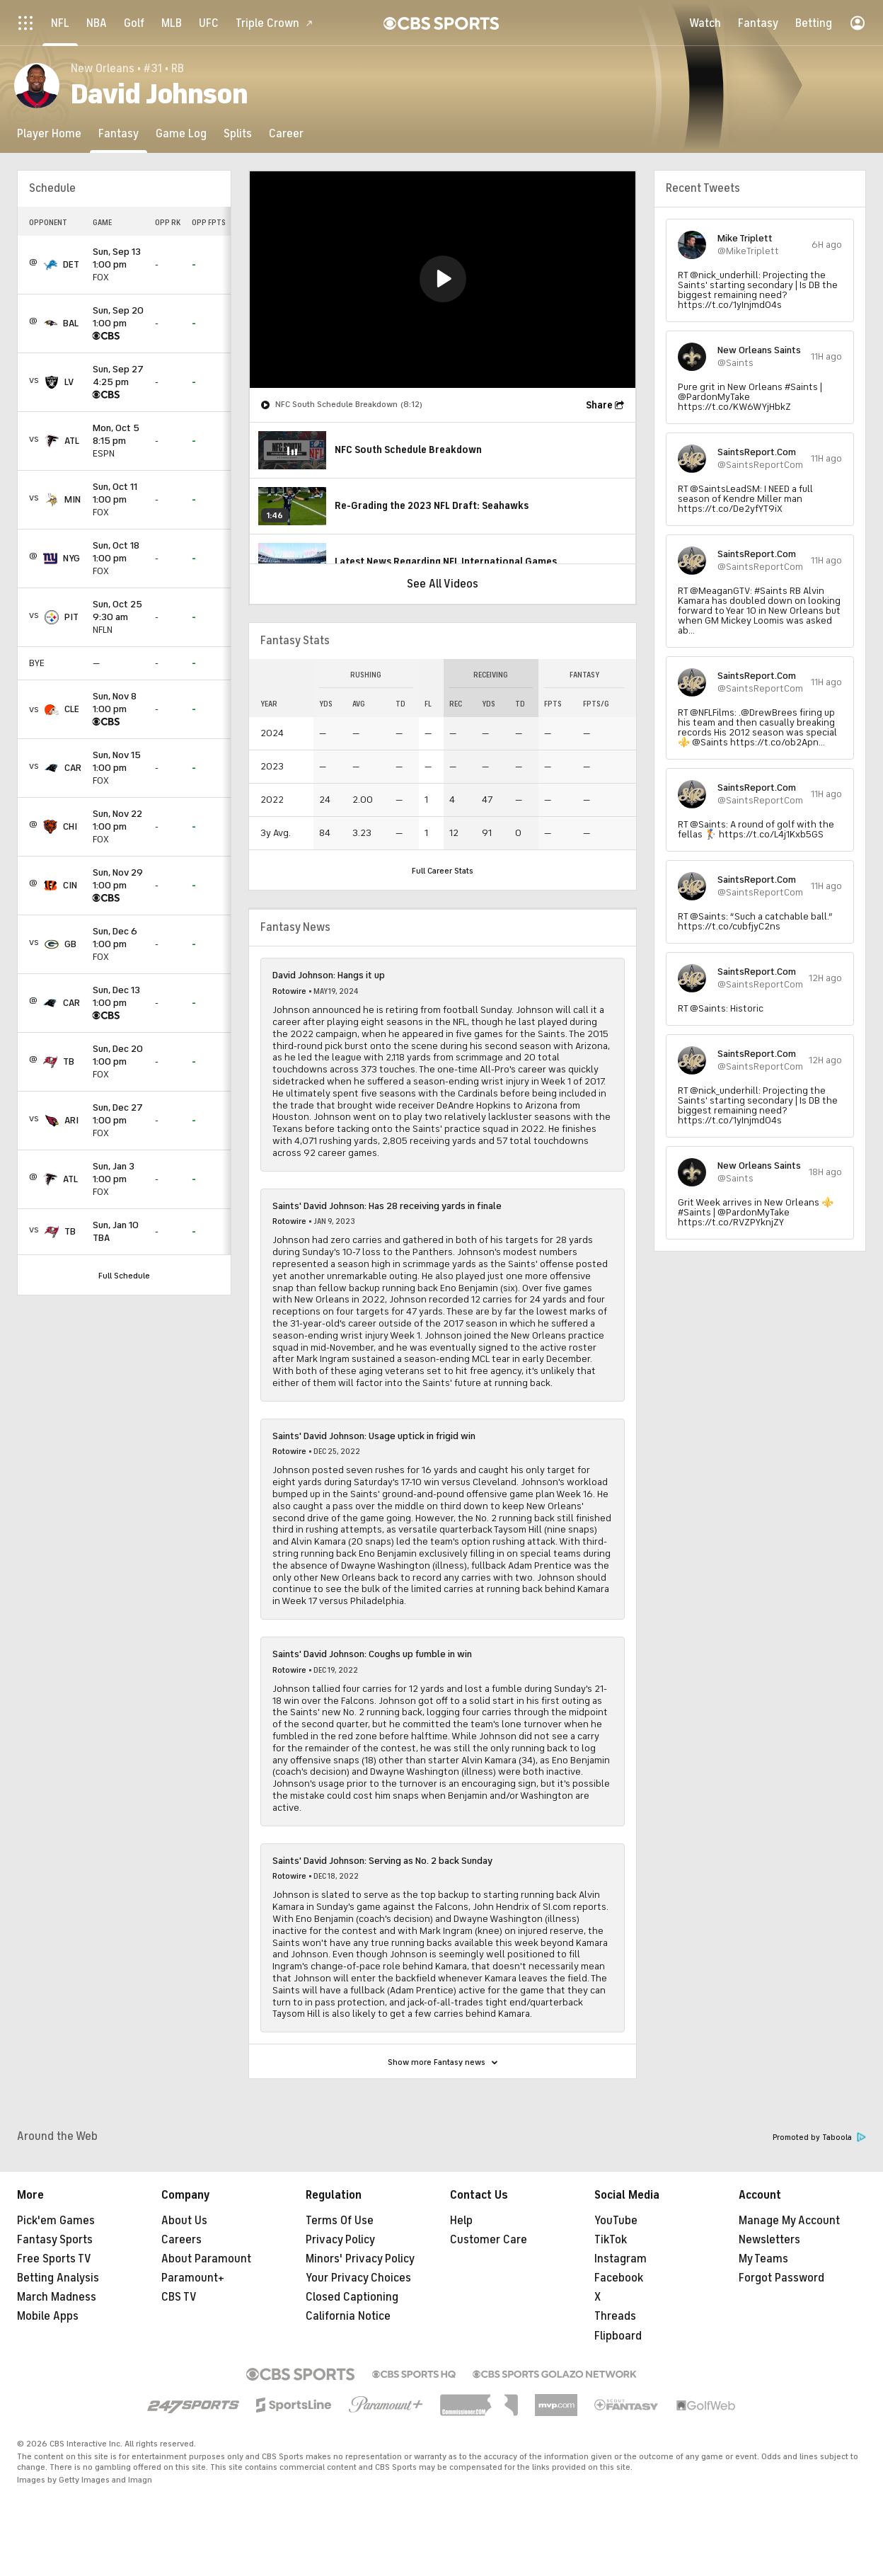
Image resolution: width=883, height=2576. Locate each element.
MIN (72, 499)
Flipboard (618, 2336)
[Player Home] (49, 133)
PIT (71, 617)
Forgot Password (781, 2278)
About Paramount (206, 2259)
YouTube (615, 2221)
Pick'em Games (56, 2221)
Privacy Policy (340, 2240)
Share (599, 405)
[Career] (286, 133)
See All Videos (442, 584)
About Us (184, 2221)
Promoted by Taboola (819, 2137)
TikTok (610, 2240)
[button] (443, 279)
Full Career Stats (442, 871)
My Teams (763, 2259)
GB (70, 944)
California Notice (348, 2316)
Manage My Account (789, 2221)
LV (69, 382)
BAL (71, 323)
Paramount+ (192, 2278)
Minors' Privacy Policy (360, 2259)
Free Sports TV (54, 2259)
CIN (70, 885)
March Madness (56, 2297)
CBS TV (179, 2297)
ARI (71, 1120)
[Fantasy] (118, 133)
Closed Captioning (352, 2297)
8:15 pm (118, 435)
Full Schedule (124, 1276)
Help (461, 2221)
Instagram (620, 2259)
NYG (71, 558)
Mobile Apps (48, 2316)
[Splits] (237, 133)
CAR (72, 768)
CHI (70, 826)
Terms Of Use (340, 2221)
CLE (71, 709)
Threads (615, 2316)
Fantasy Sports (55, 2240)
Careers (181, 2240)
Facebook (618, 2278)
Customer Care (488, 2240)
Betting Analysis (58, 2278)
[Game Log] (181, 133)
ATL (71, 441)
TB (68, 1061)
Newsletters (769, 2240)
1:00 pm (118, 258)
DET (71, 264)
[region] (442, 279)
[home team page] (50, 265)
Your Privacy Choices (358, 2278)
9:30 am (118, 611)
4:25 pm (118, 376)
